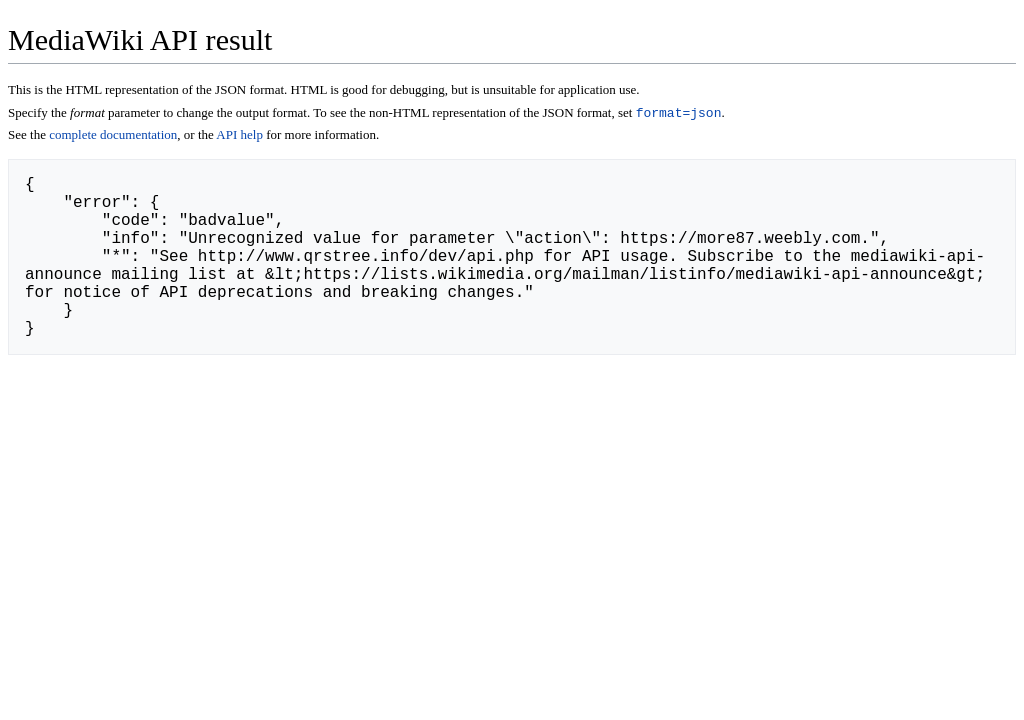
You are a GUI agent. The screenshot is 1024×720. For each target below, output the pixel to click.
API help (239, 136)
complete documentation (113, 136)
